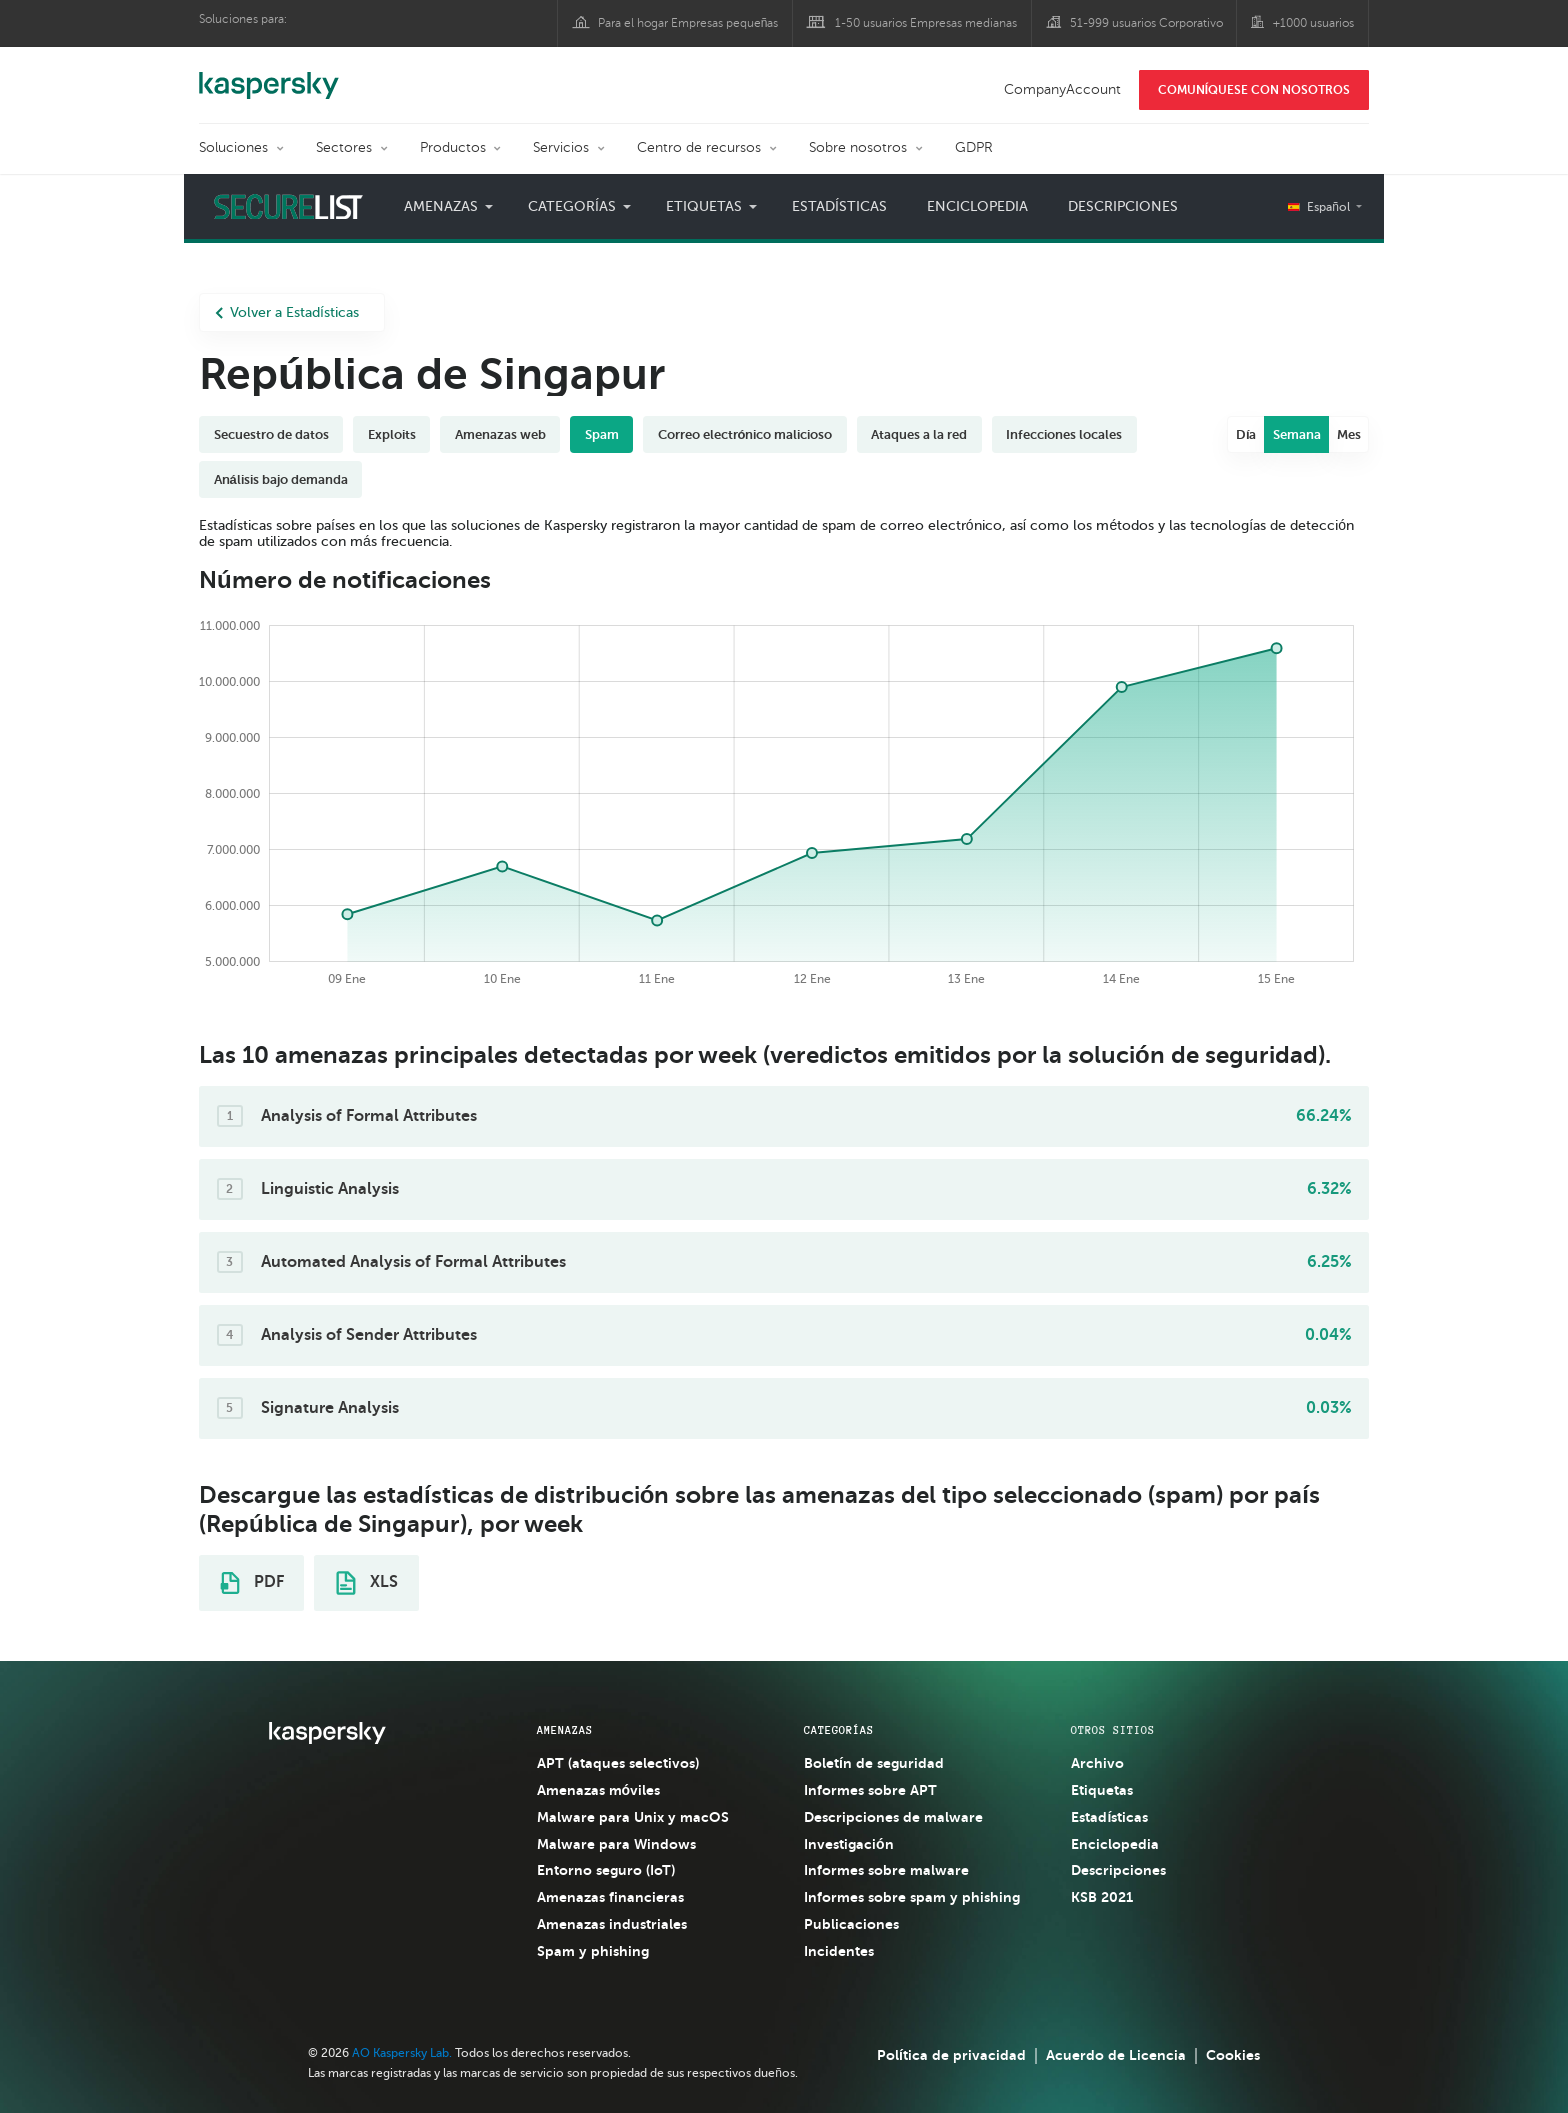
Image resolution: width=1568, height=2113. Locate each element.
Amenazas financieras (610, 1897)
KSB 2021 (1102, 1897)
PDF (252, 1583)
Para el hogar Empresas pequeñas (688, 23)
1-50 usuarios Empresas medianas (926, 23)
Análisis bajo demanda (281, 479)
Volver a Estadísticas (287, 312)
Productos (453, 147)
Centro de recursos (699, 147)
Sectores (344, 147)
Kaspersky (269, 75)
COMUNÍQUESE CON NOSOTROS (1254, 90)
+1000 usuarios (1313, 23)
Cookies (1233, 2055)
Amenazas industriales (612, 1924)
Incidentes (839, 1951)
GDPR (974, 147)
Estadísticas (839, 206)
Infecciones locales (1064, 434)
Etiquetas (704, 206)
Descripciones (1123, 206)
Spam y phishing (593, 1951)
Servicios (561, 147)
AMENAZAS (565, 1730)
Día (1246, 434)
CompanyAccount (1062, 89)
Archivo (1097, 1763)
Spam (602, 434)
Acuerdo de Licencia (1116, 2055)
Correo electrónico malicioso (745, 434)
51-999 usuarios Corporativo (1146, 23)
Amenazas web (500, 434)
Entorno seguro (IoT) (606, 1870)
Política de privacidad (951, 2055)
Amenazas (441, 206)
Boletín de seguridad (874, 1763)
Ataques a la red (919, 434)
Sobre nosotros (858, 147)
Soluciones (233, 147)
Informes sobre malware (886, 1870)
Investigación (849, 1844)
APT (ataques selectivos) (618, 1763)
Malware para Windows (616, 1844)
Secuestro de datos (271, 434)
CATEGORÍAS (839, 1730)
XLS (367, 1583)
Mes (1349, 434)
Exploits (392, 434)
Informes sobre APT (870, 1790)
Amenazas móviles (599, 1790)
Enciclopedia (977, 206)
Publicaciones (851, 1924)
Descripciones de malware (893, 1817)
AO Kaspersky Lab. (402, 2053)
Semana (1297, 434)
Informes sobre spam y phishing (912, 1897)
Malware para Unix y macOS (633, 1817)
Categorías (572, 206)
